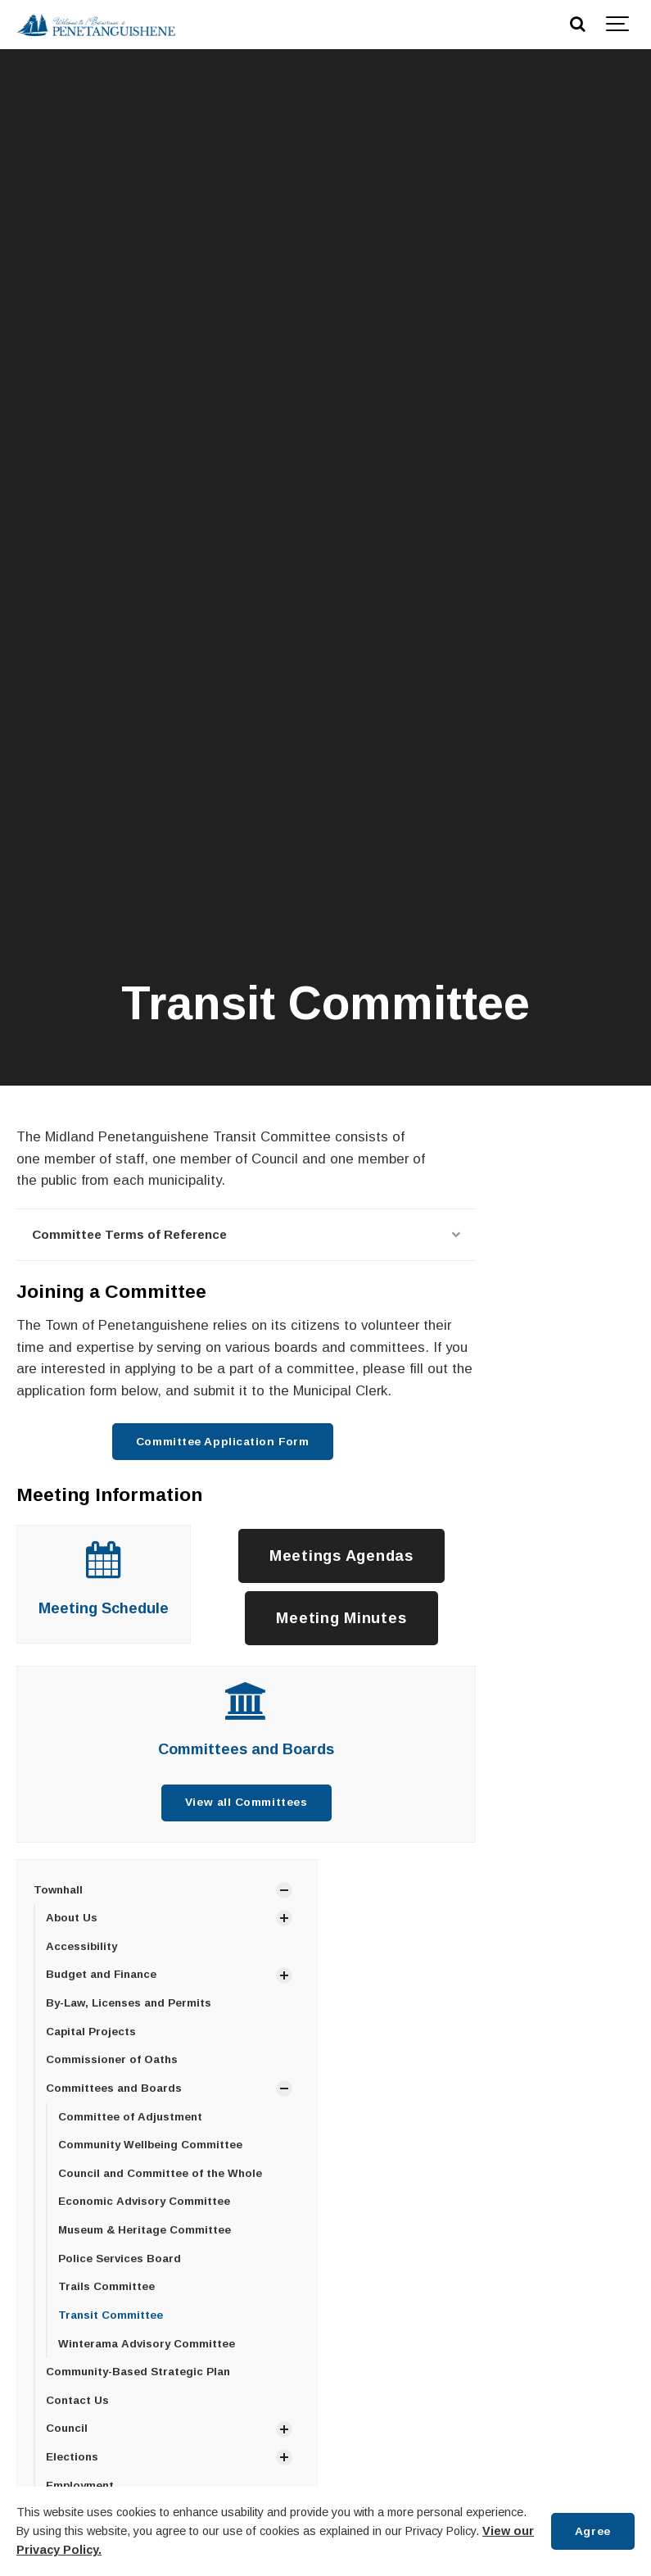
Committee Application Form (222, 1441)
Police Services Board (119, 2258)
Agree (593, 2531)
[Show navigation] (618, 24)
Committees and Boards (246, 1748)
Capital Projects (91, 2031)
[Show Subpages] (284, 1890)
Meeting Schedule (103, 1608)
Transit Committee (110, 2315)
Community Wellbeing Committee (150, 2144)
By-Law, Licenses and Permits (128, 2003)
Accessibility (81, 1946)
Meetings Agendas (341, 1555)
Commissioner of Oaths (112, 2059)
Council (67, 2428)
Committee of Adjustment (130, 2117)
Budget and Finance (101, 1974)
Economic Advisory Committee (144, 2201)
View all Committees (246, 1802)
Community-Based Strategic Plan (138, 2371)
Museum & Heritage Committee (144, 2230)
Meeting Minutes (341, 1617)
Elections (72, 2457)
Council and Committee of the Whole (160, 2173)
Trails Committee (106, 2286)
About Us (71, 1918)
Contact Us (77, 2400)
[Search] (577, 24)
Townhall (58, 1890)
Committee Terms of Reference (246, 1234)
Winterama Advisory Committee (146, 2344)
